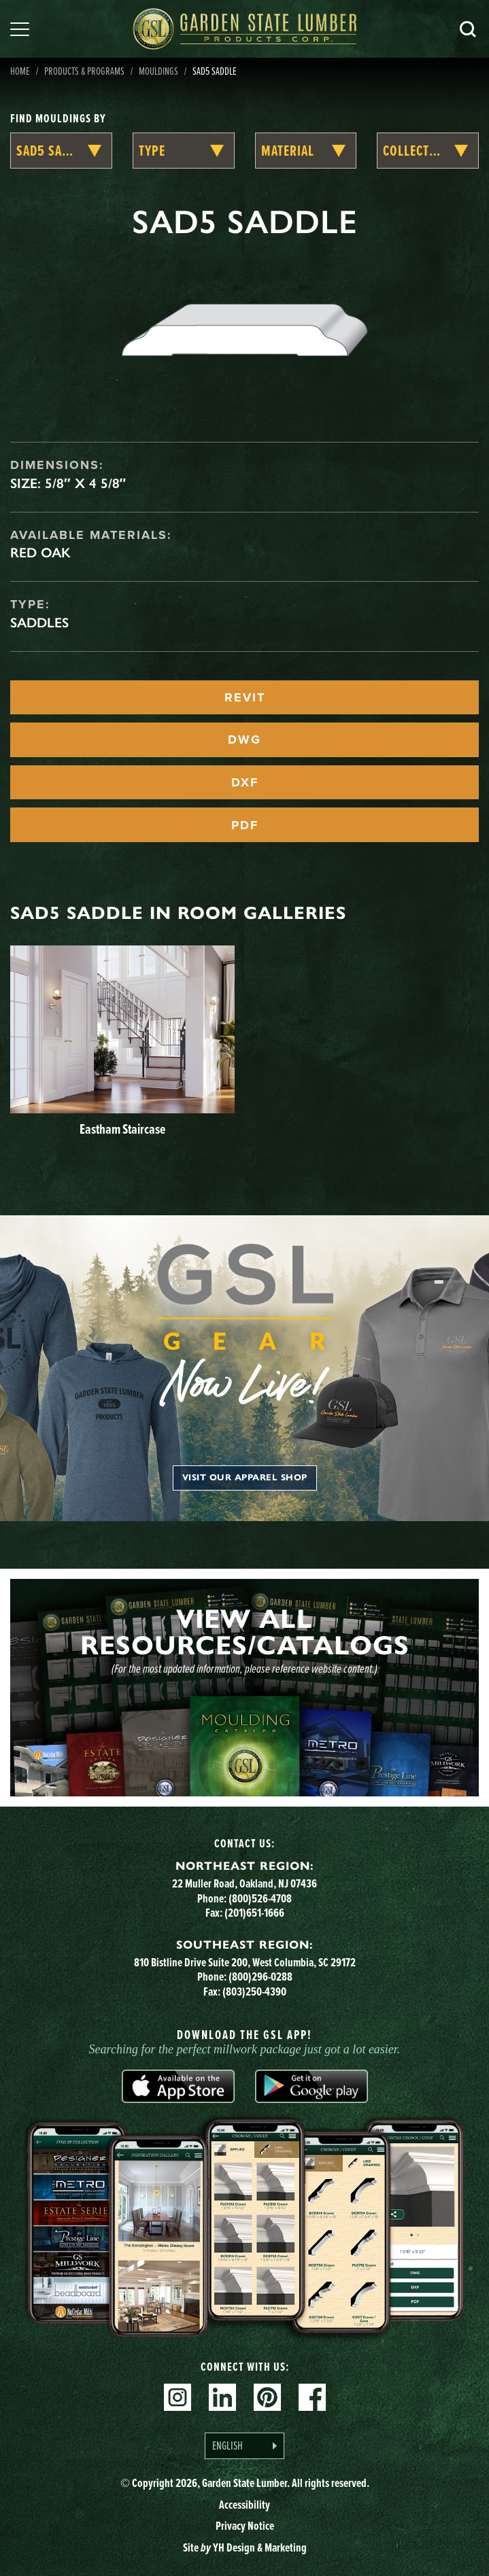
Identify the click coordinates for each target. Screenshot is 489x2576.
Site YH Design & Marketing (245, 2547)
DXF (244, 782)
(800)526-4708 (260, 1898)
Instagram (177, 2397)
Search (468, 29)
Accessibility (244, 2504)
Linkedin (222, 2397)
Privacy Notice (245, 2525)
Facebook (312, 2397)
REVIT (244, 697)
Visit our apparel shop (244, 1477)
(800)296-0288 (260, 1976)
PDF (244, 825)
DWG (244, 739)
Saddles (39, 622)
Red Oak (40, 552)
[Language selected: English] (244, 2446)
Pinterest (267, 2397)
